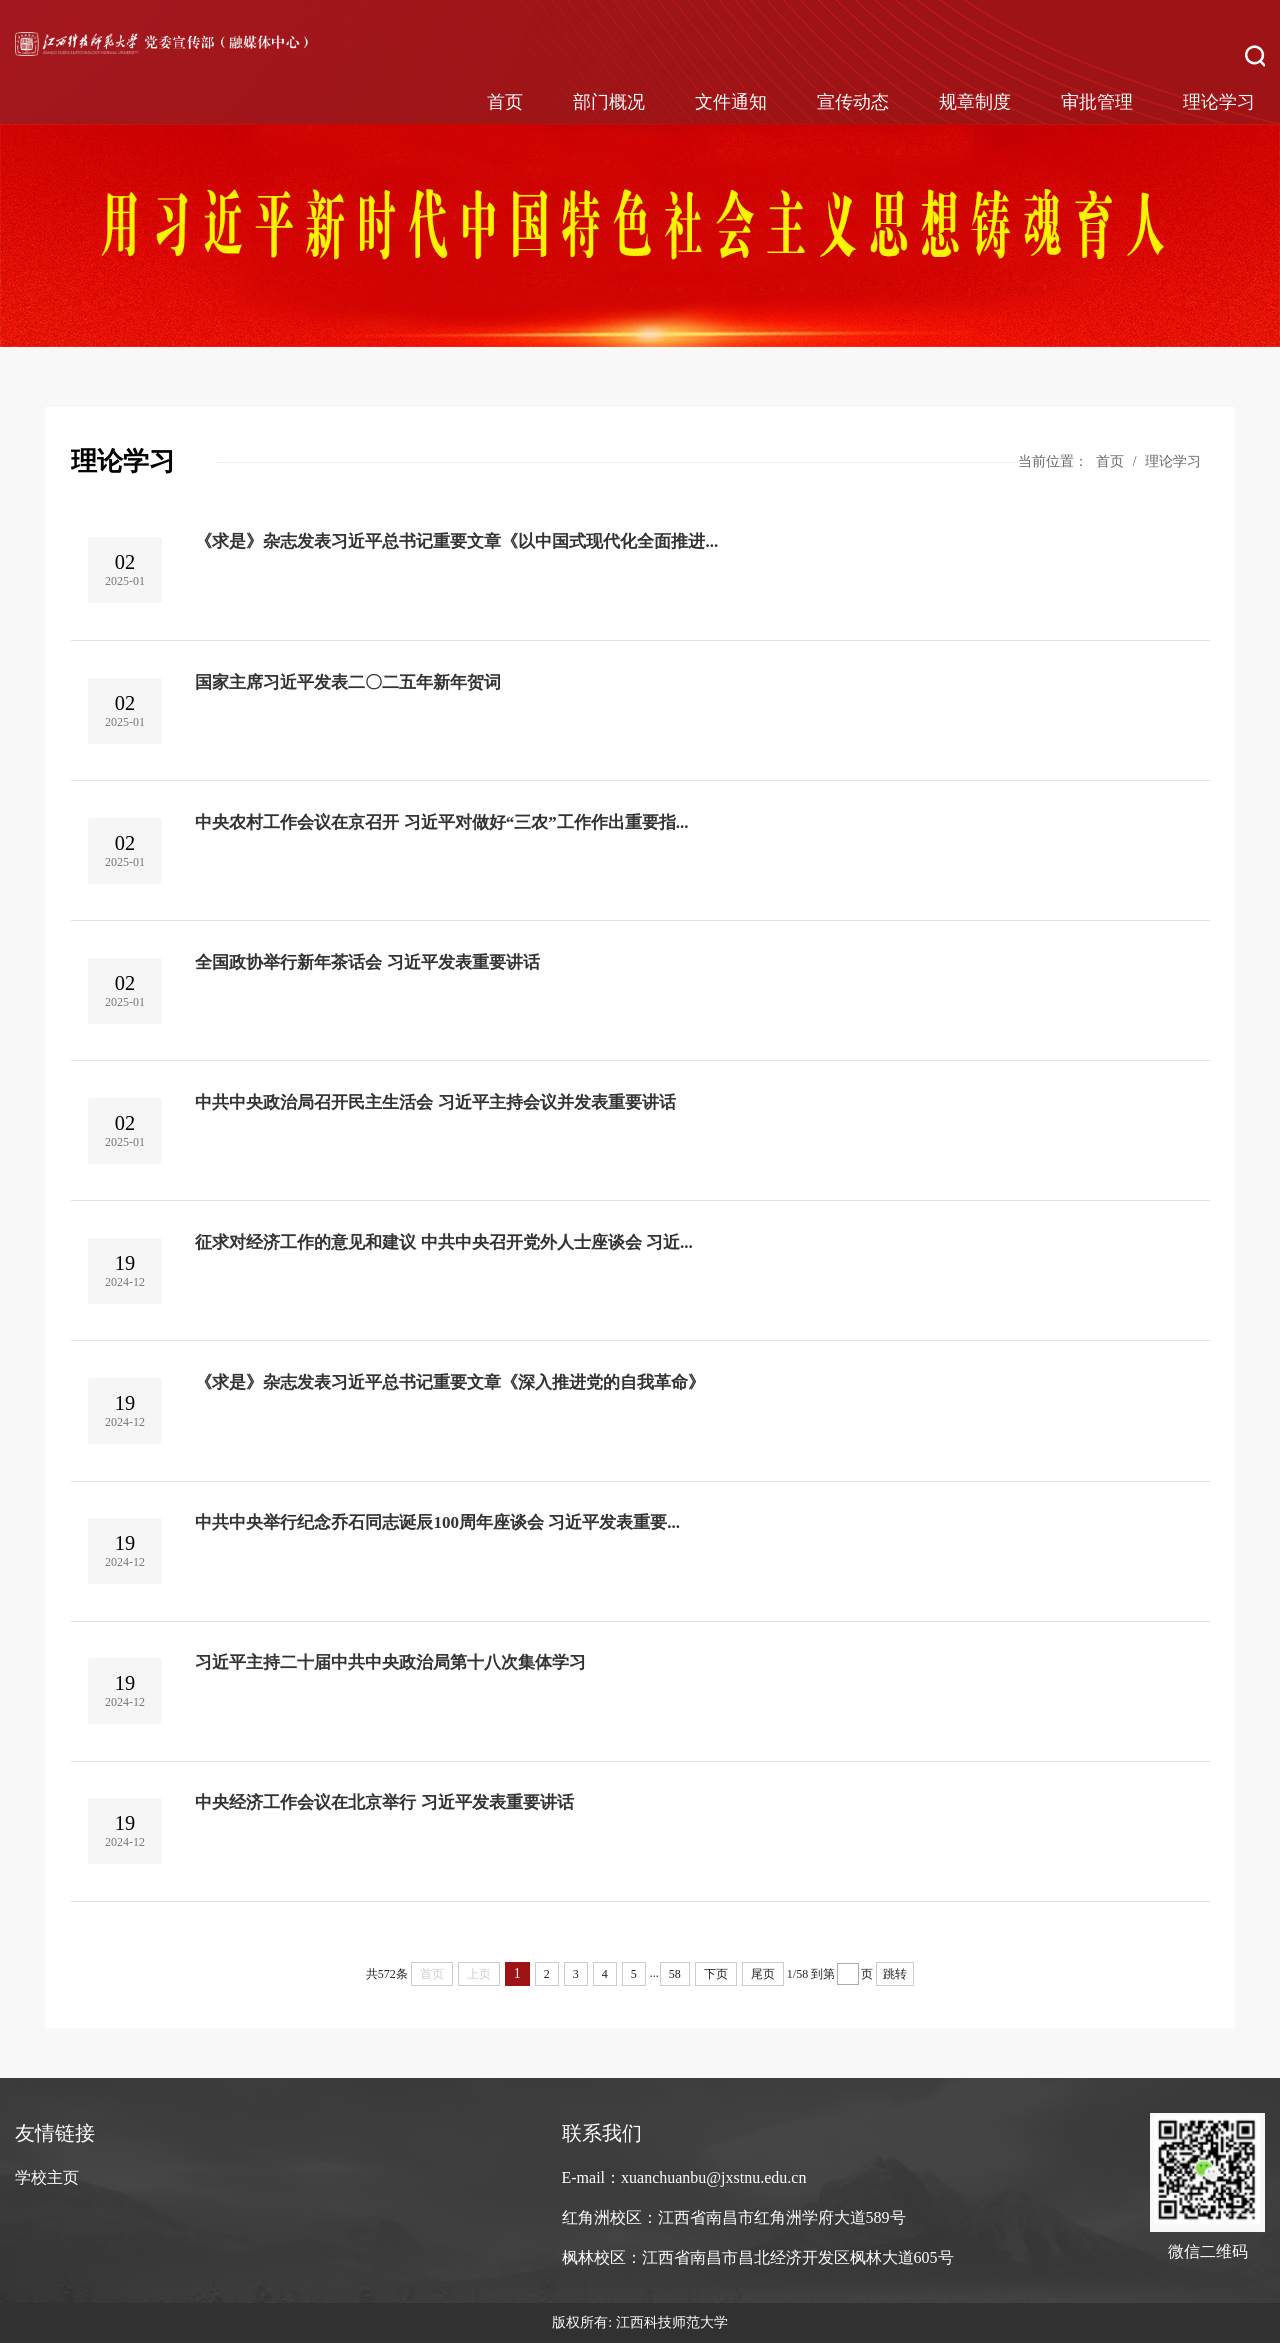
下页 (716, 1974)
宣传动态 (853, 102)
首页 (505, 102)
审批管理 (1097, 102)
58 (675, 1974)
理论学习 (1219, 102)
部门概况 (609, 102)
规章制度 (975, 102)
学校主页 (47, 2177)
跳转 (895, 1974)
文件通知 (731, 102)
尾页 (763, 1974)
